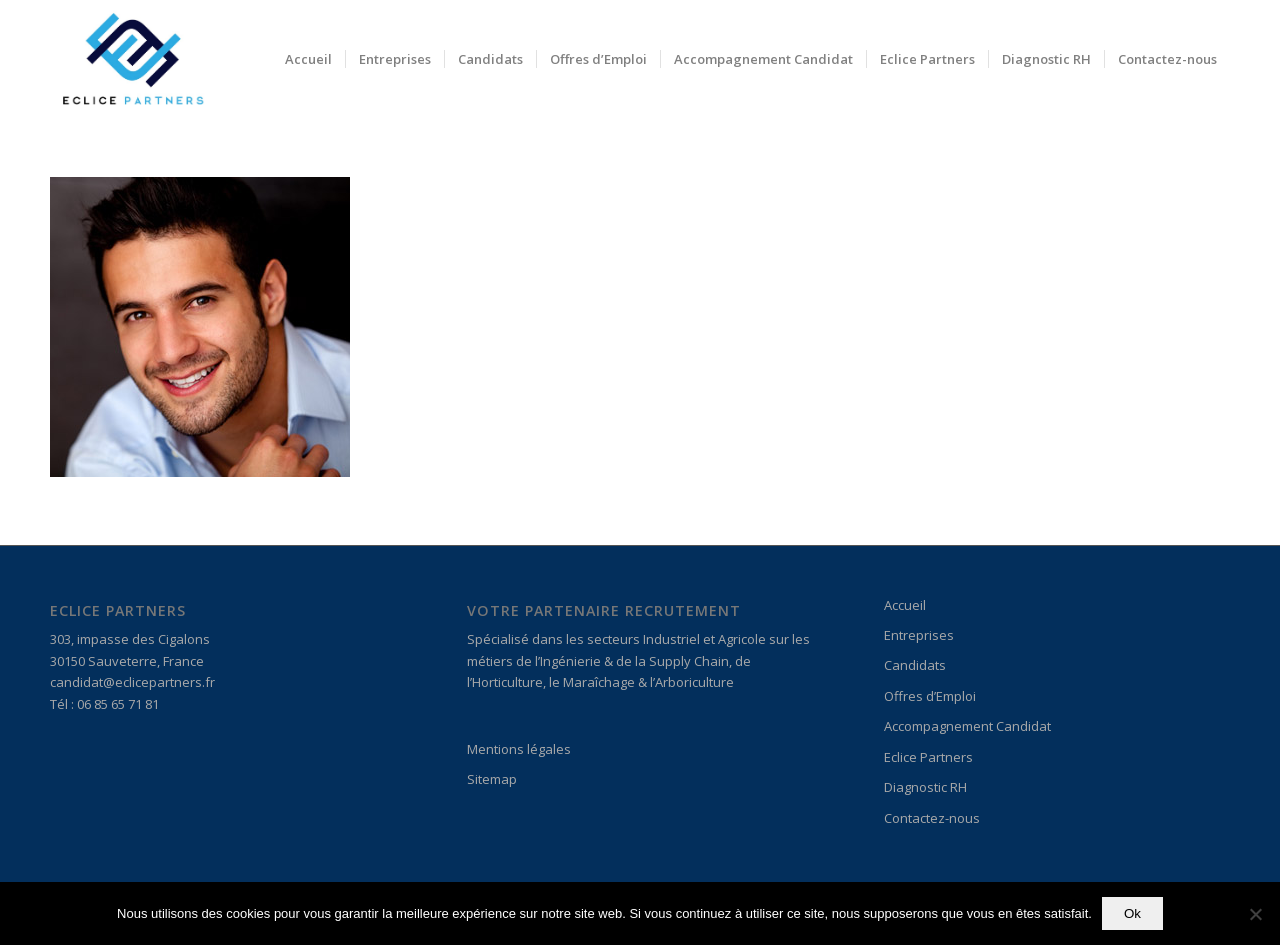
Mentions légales (519, 749)
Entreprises (919, 635)
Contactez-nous (932, 818)
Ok (1132, 913)
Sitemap (492, 779)
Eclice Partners (928, 757)
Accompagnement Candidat (967, 726)
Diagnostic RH (925, 787)
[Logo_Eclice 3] (132, 59)
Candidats (915, 665)
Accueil (905, 605)
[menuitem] (308, 59)
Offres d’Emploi (930, 696)
